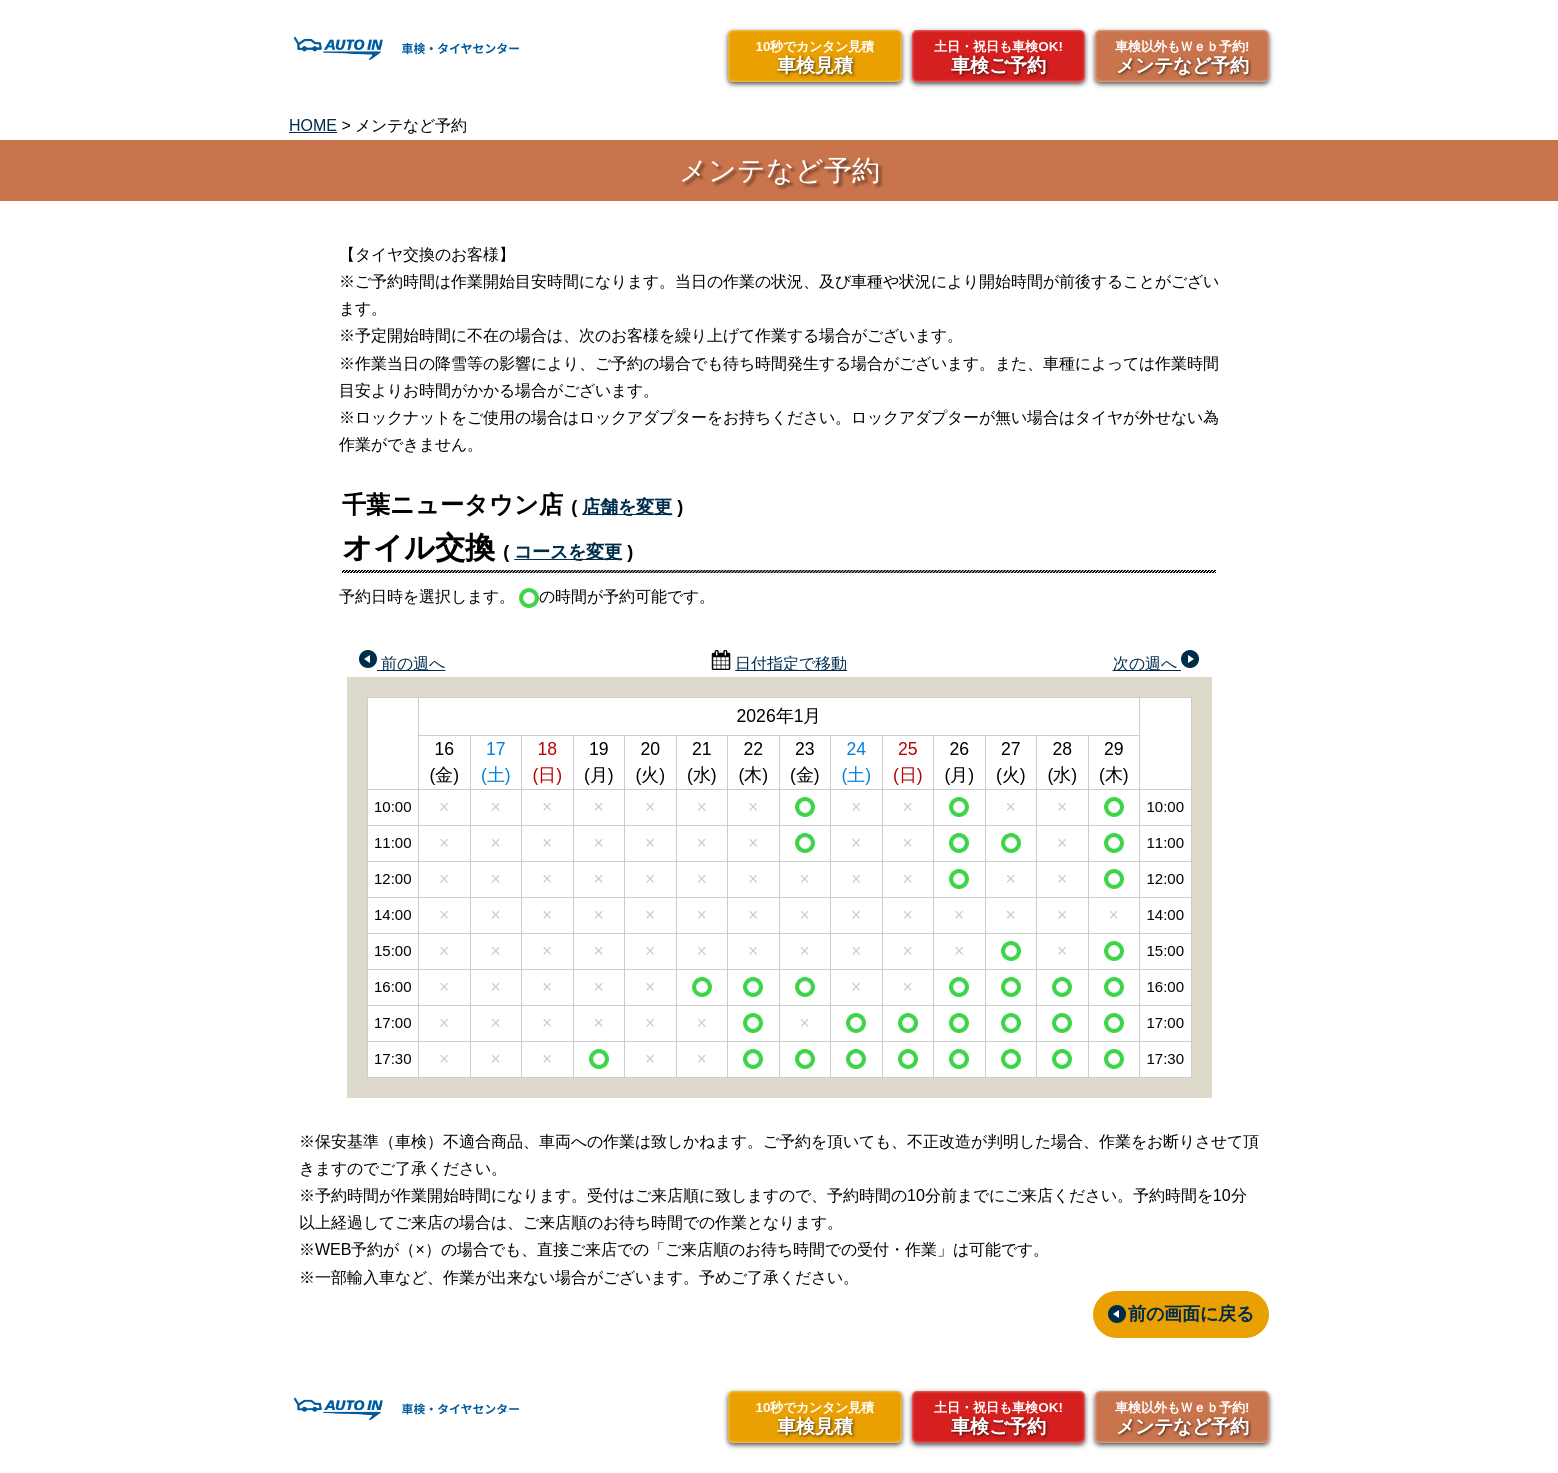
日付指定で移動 (791, 663)
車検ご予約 (999, 56)
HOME (313, 125)
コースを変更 (568, 552)
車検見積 (815, 56)
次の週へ (1156, 661)
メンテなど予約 (1182, 56)
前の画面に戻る (1191, 1314)
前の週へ (402, 661)
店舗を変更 (627, 507)
